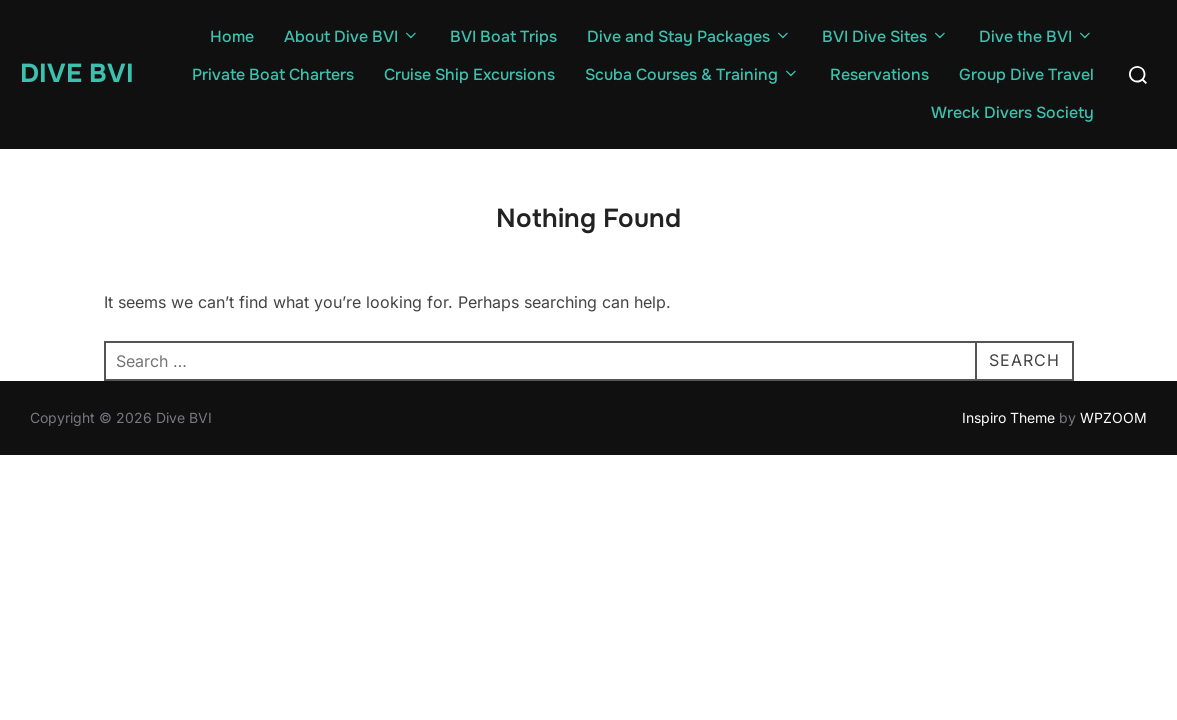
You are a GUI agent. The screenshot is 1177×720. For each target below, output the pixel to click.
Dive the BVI (1036, 36)
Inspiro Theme (1008, 417)
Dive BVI (77, 73)
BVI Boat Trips (503, 36)
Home (232, 36)
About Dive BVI (352, 36)
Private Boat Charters (273, 74)
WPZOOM (1113, 417)
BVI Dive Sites (885, 36)
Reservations (879, 74)
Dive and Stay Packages (689, 36)
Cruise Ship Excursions (469, 74)
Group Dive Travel (1026, 74)
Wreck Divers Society (1012, 112)
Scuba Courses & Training (692, 74)
